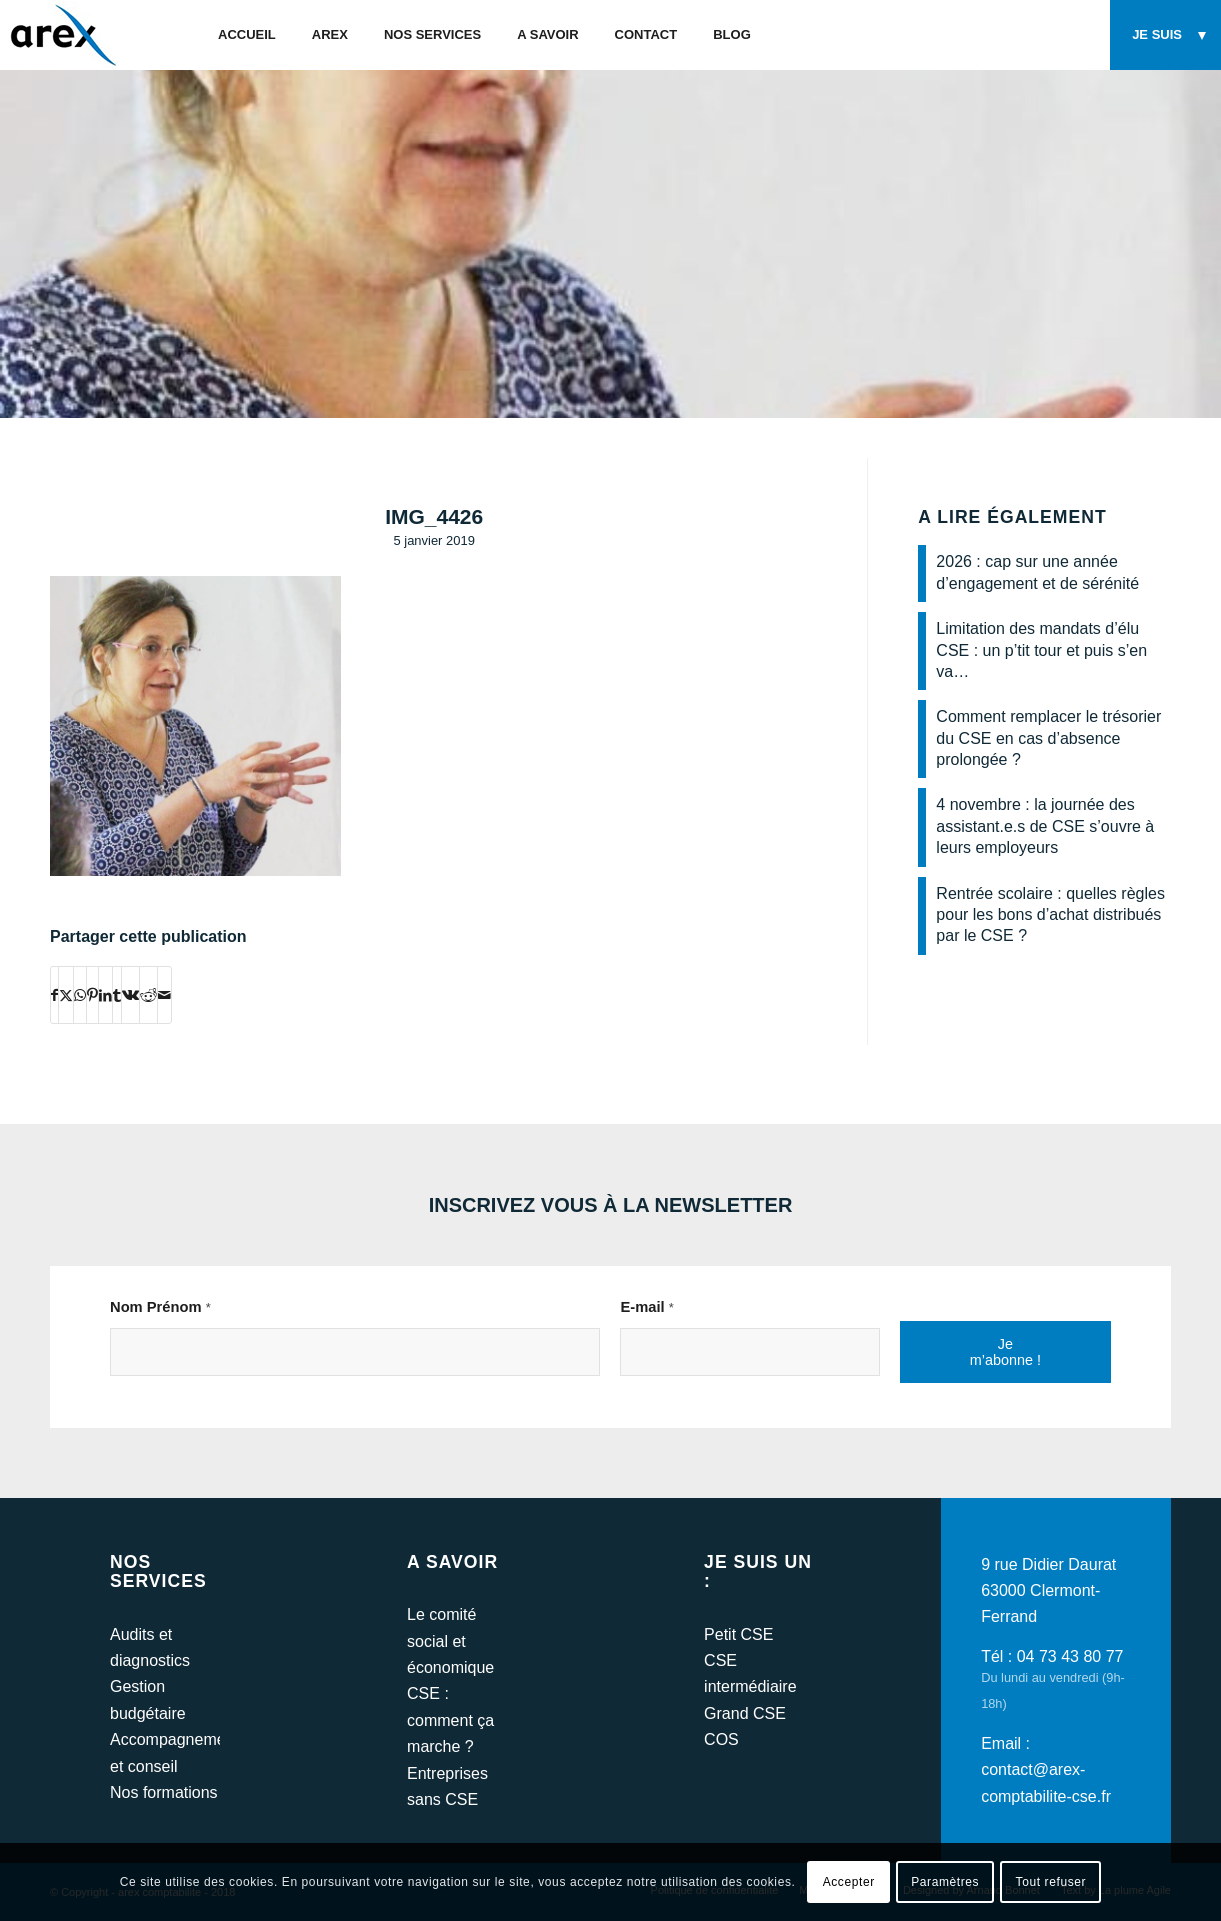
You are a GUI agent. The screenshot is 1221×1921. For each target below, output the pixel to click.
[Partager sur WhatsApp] (80, 995)
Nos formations (164, 1792)
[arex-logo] (61, 35)
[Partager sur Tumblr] (117, 995)
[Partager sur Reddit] (148, 995)
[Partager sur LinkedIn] (105, 995)
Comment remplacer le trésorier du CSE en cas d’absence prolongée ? (1048, 738)
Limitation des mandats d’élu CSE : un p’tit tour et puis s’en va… (1041, 650)
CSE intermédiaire (750, 1673)
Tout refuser (1051, 1882)
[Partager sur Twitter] (66, 995)
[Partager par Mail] (164, 995)
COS (721, 1739)
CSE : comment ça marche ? (450, 1720)
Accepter (849, 1882)
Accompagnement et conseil (165, 1752)
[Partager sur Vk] (130, 995)
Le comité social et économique (450, 1641)
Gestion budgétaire (148, 1699)
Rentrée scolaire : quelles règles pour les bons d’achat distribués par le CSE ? (1050, 915)
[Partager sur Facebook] (54, 995)
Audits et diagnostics (150, 1647)
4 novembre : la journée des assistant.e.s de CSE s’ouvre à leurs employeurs (1045, 826)
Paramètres (945, 1882)
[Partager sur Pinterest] (92, 995)
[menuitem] (247, 35)
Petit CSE (738, 1634)
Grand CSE (745, 1713)
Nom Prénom (160, 1307)
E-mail (646, 1307)
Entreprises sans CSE (447, 1786)
